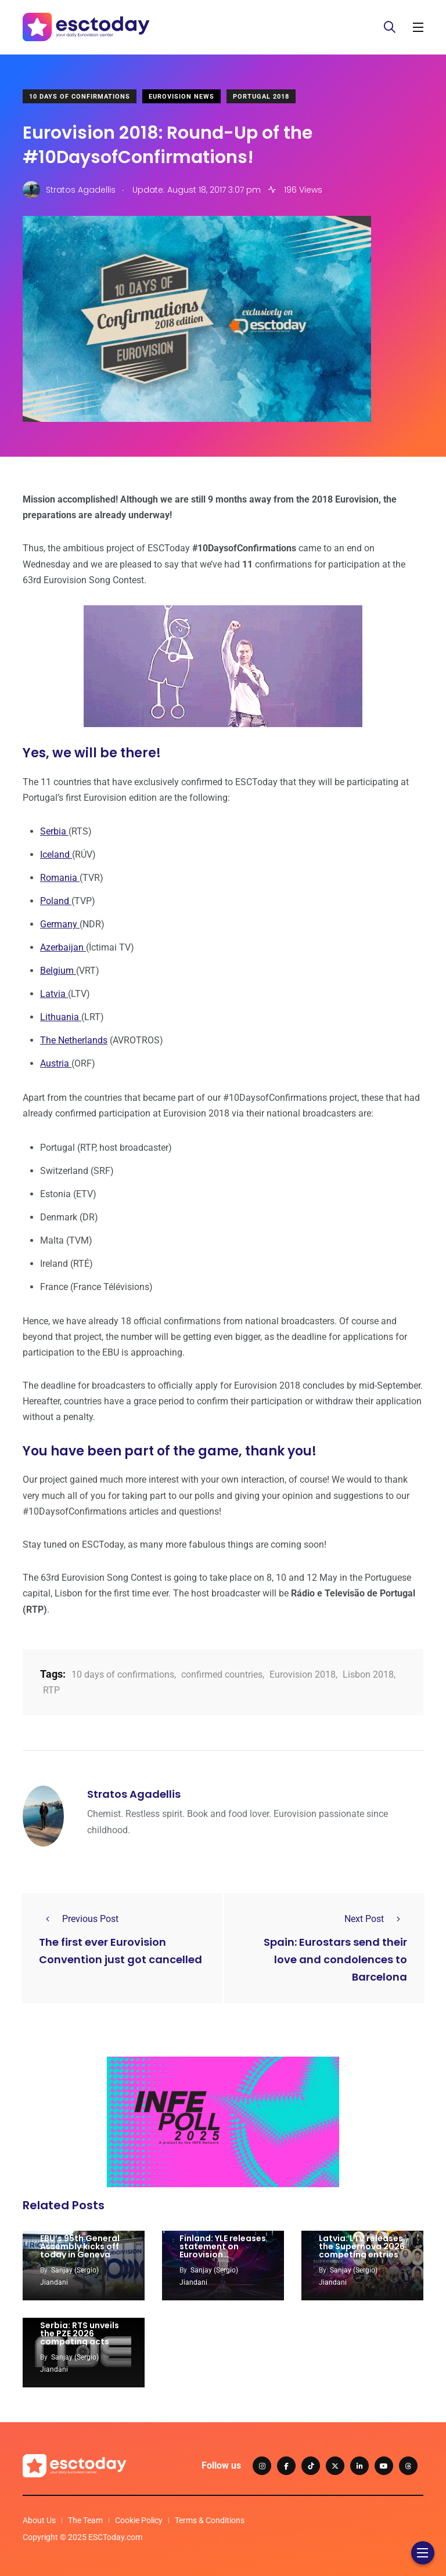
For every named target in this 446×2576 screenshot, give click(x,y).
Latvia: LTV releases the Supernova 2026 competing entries (362, 2246)
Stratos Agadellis (134, 1794)
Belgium (58, 970)
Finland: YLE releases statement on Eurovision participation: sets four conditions (222, 2254)
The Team (85, 2520)
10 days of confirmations (122, 1674)
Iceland (56, 854)
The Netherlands (73, 1040)
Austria (55, 1063)
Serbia (54, 831)
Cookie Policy (139, 2520)
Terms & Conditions (209, 2520)
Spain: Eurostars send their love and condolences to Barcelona (335, 1959)
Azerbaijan (63, 947)
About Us (39, 2520)
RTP (51, 1690)
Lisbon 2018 (368, 1674)
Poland (55, 900)
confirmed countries (221, 1674)
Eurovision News (181, 96)
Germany (60, 924)
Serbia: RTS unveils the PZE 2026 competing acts (79, 2333)
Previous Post (78, 1918)
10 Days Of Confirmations (79, 96)
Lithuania (60, 1017)
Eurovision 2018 (302, 1674)
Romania (60, 877)
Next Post (375, 1918)
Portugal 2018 (261, 96)
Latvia (54, 993)
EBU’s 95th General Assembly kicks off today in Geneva (80, 2246)
